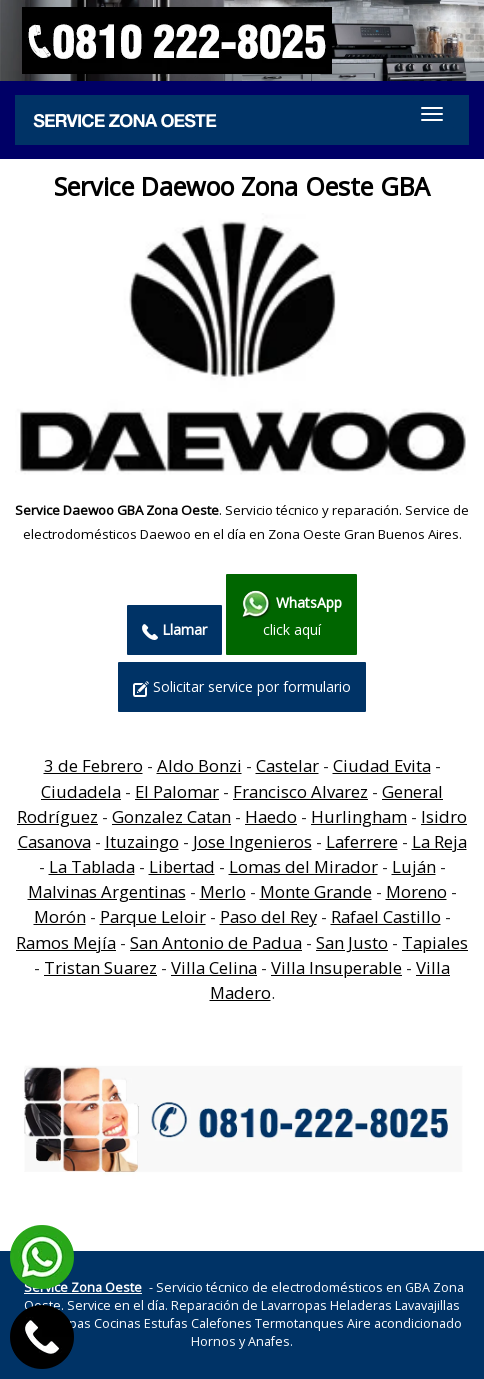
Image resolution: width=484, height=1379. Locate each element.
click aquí (291, 614)
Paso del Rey (268, 916)
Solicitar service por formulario (242, 686)
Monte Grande (316, 891)
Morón (60, 916)
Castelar (287, 765)
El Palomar (177, 791)
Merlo (223, 891)
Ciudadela (81, 791)
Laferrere (362, 841)
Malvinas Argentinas (107, 891)
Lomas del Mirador (303, 866)
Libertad (182, 866)
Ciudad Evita (382, 765)
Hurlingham (359, 816)
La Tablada (92, 866)
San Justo (352, 942)
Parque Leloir (153, 916)
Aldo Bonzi (199, 765)
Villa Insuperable (336, 967)
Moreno (416, 891)
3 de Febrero (93, 765)
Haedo (271, 816)
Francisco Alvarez (300, 791)
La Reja (439, 841)
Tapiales (435, 942)
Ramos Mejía (66, 942)
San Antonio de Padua (216, 942)
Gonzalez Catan (171, 816)
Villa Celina (214, 967)
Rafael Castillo (386, 916)
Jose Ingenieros (252, 841)
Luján (414, 866)
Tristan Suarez (100, 967)
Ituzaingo (142, 841)
